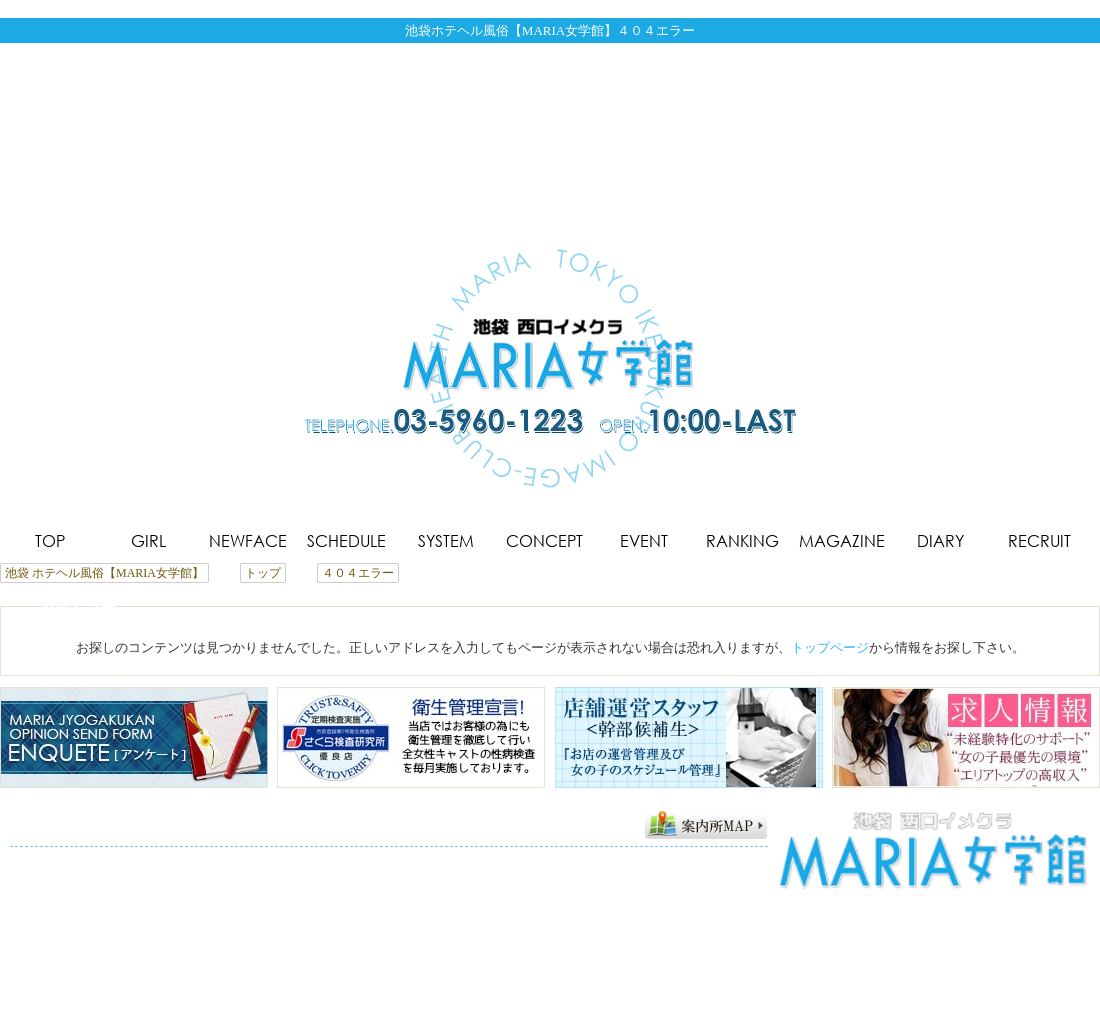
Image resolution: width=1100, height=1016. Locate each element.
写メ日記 (43, 880)
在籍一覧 (141, 860)
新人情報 (213, 860)
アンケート (265, 880)
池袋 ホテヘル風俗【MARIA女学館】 (539, 994)
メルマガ (115, 880)
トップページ (830, 647)
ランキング (716, 860)
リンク (383, 880)
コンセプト (461, 860)
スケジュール (298, 860)
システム (383, 860)
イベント (638, 860)
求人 (331, 880)
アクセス (187, 880)
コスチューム (553, 860)
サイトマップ (462, 880)
